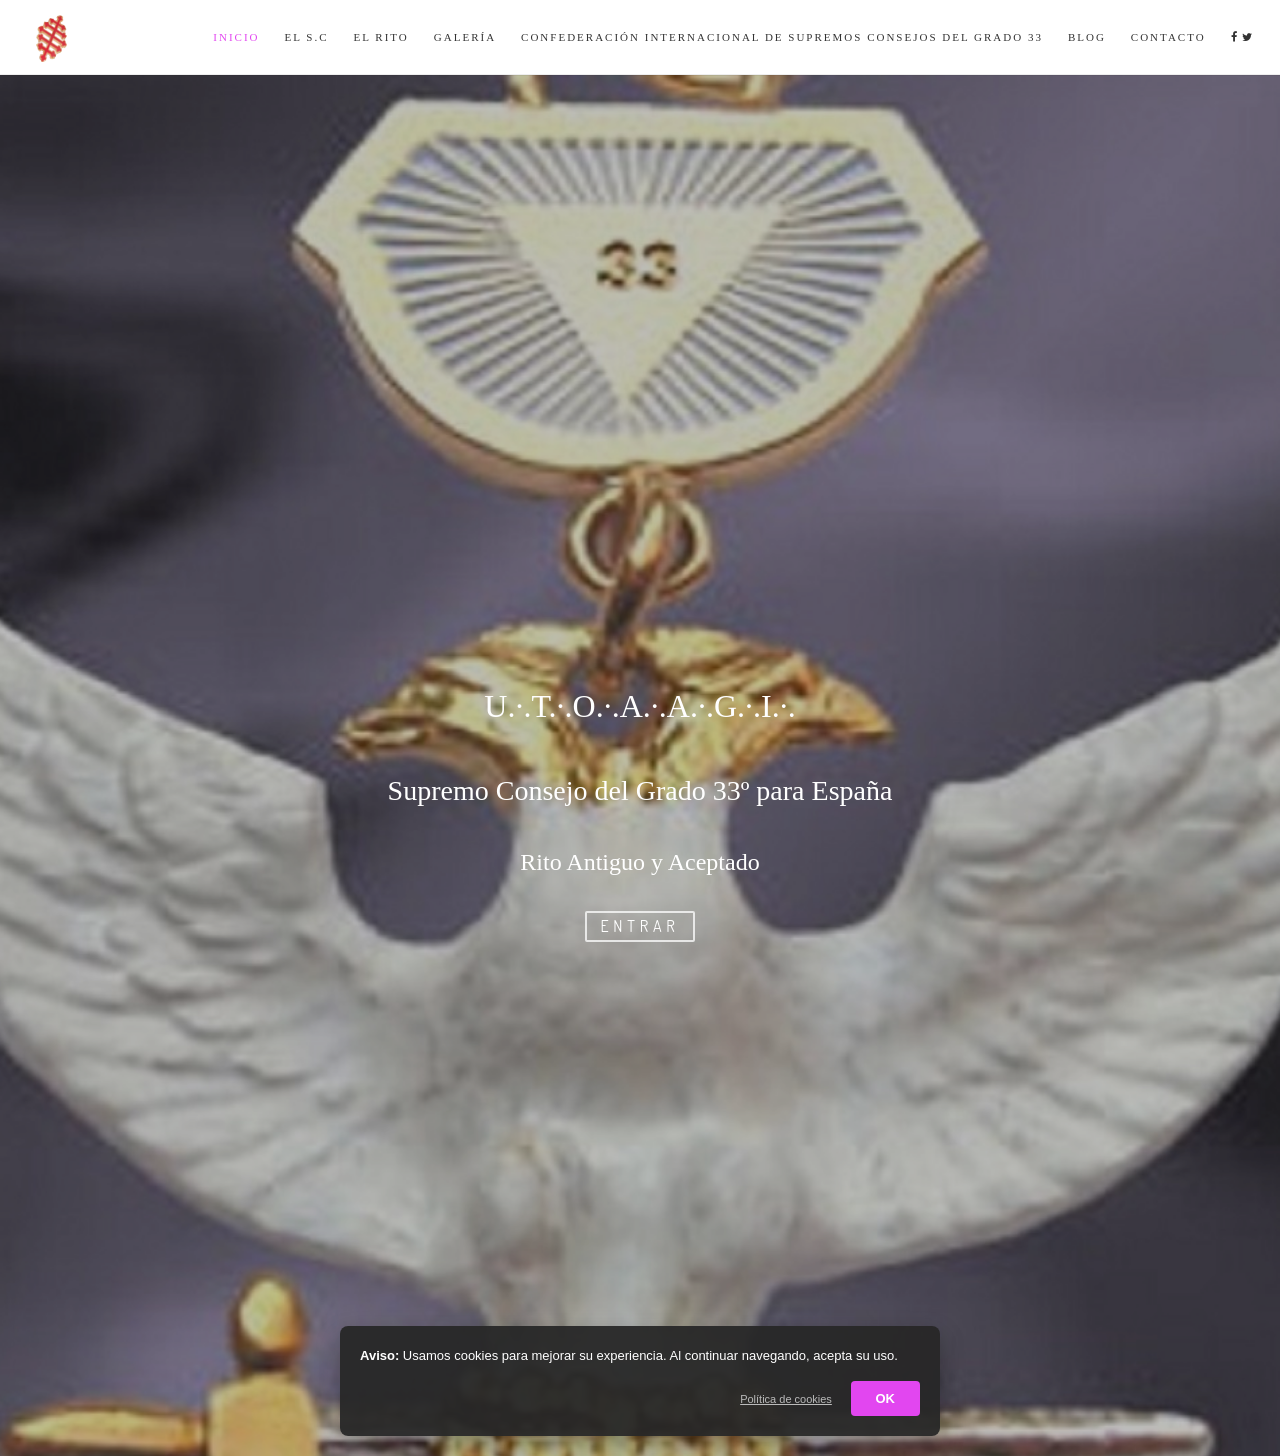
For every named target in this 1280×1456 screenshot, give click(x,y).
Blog (1087, 37)
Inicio (236, 37)
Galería (465, 37)
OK (886, 1398)
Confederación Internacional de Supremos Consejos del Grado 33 (782, 37)
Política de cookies (786, 1399)
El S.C (307, 37)
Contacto (1168, 37)
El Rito (381, 37)
